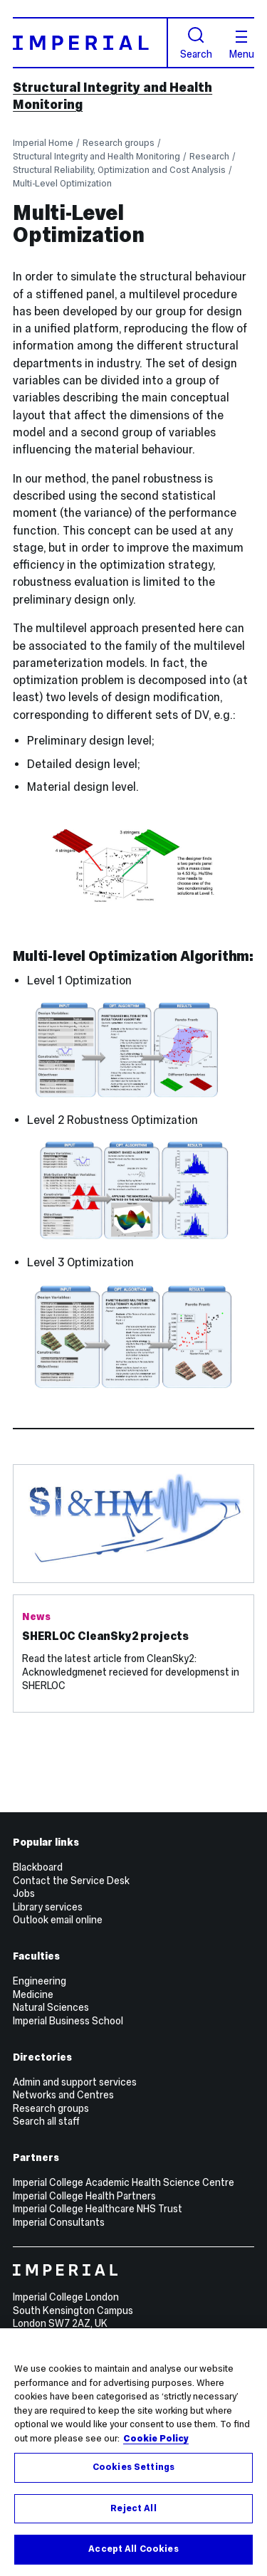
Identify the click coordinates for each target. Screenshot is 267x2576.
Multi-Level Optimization (62, 183)
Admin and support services (75, 2082)
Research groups (119, 142)
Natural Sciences (51, 2007)
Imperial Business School (68, 2020)
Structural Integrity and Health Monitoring (96, 156)
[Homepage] (90, 42)
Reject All (133, 2509)
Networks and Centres (63, 2094)
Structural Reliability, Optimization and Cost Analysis (119, 169)
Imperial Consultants (59, 2222)
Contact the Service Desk (71, 1880)
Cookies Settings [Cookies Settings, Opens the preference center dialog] (133, 2468)
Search (196, 43)
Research (209, 156)
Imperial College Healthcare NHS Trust (97, 2208)
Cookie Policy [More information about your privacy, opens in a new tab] (156, 2438)
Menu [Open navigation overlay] (241, 45)
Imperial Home (43, 142)
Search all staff (46, 2121)
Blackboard (38, 1867)
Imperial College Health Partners (84, 2195)
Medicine (33, 1994)
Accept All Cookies (133, 2549)
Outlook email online (58, 1919)
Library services (48, 1907)
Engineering (39, 1981)
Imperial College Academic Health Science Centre (123, 2182)
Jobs (24, 1893)
